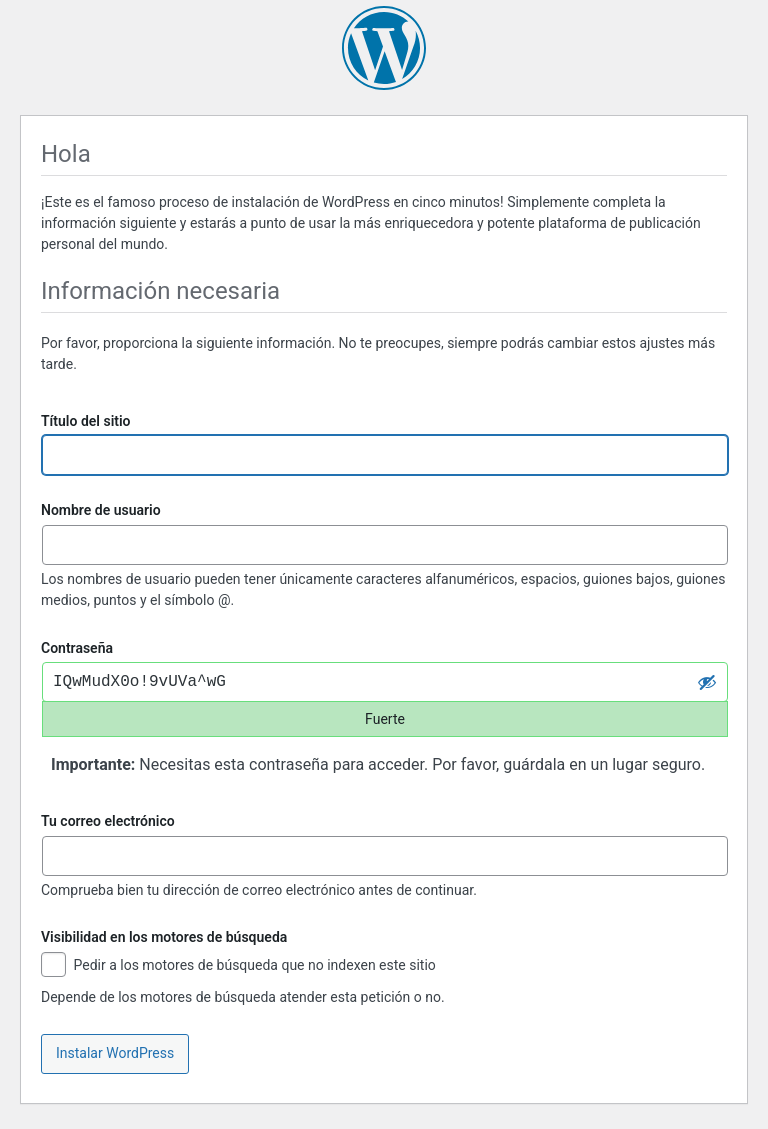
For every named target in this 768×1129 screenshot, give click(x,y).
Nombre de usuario (101, 510)
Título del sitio (86, 421)
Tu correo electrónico (108, 821)
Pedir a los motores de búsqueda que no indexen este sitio (238, 966)
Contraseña (77, 648)
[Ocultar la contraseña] (707, 682)
